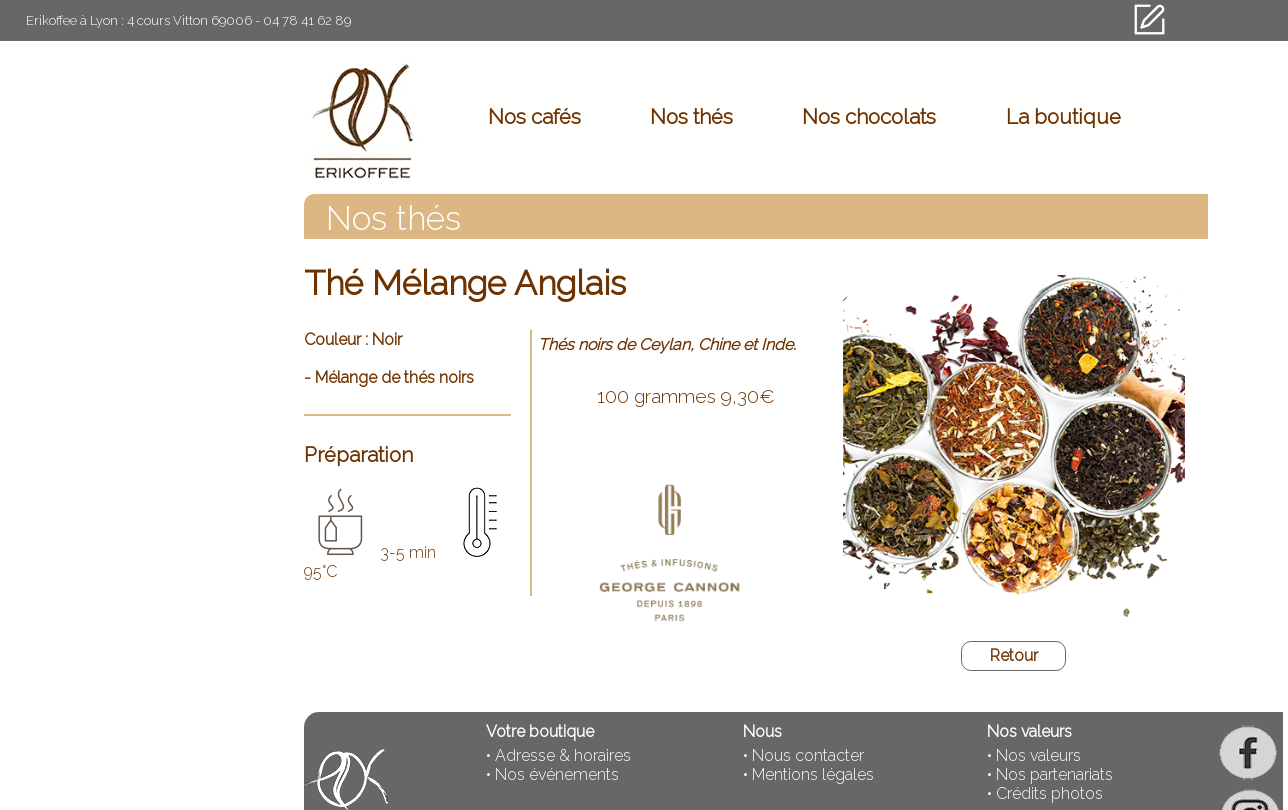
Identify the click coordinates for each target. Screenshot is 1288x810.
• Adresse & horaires (558, 755)
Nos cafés (534, 117)
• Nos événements (552, 774)
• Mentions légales (808, 774)
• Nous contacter (803, 755)
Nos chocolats (869, 117)
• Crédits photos (1045, 793)
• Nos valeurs (1034, 755)
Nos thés (691, 117)
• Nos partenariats (1050, 774)
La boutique (1063, 117)
